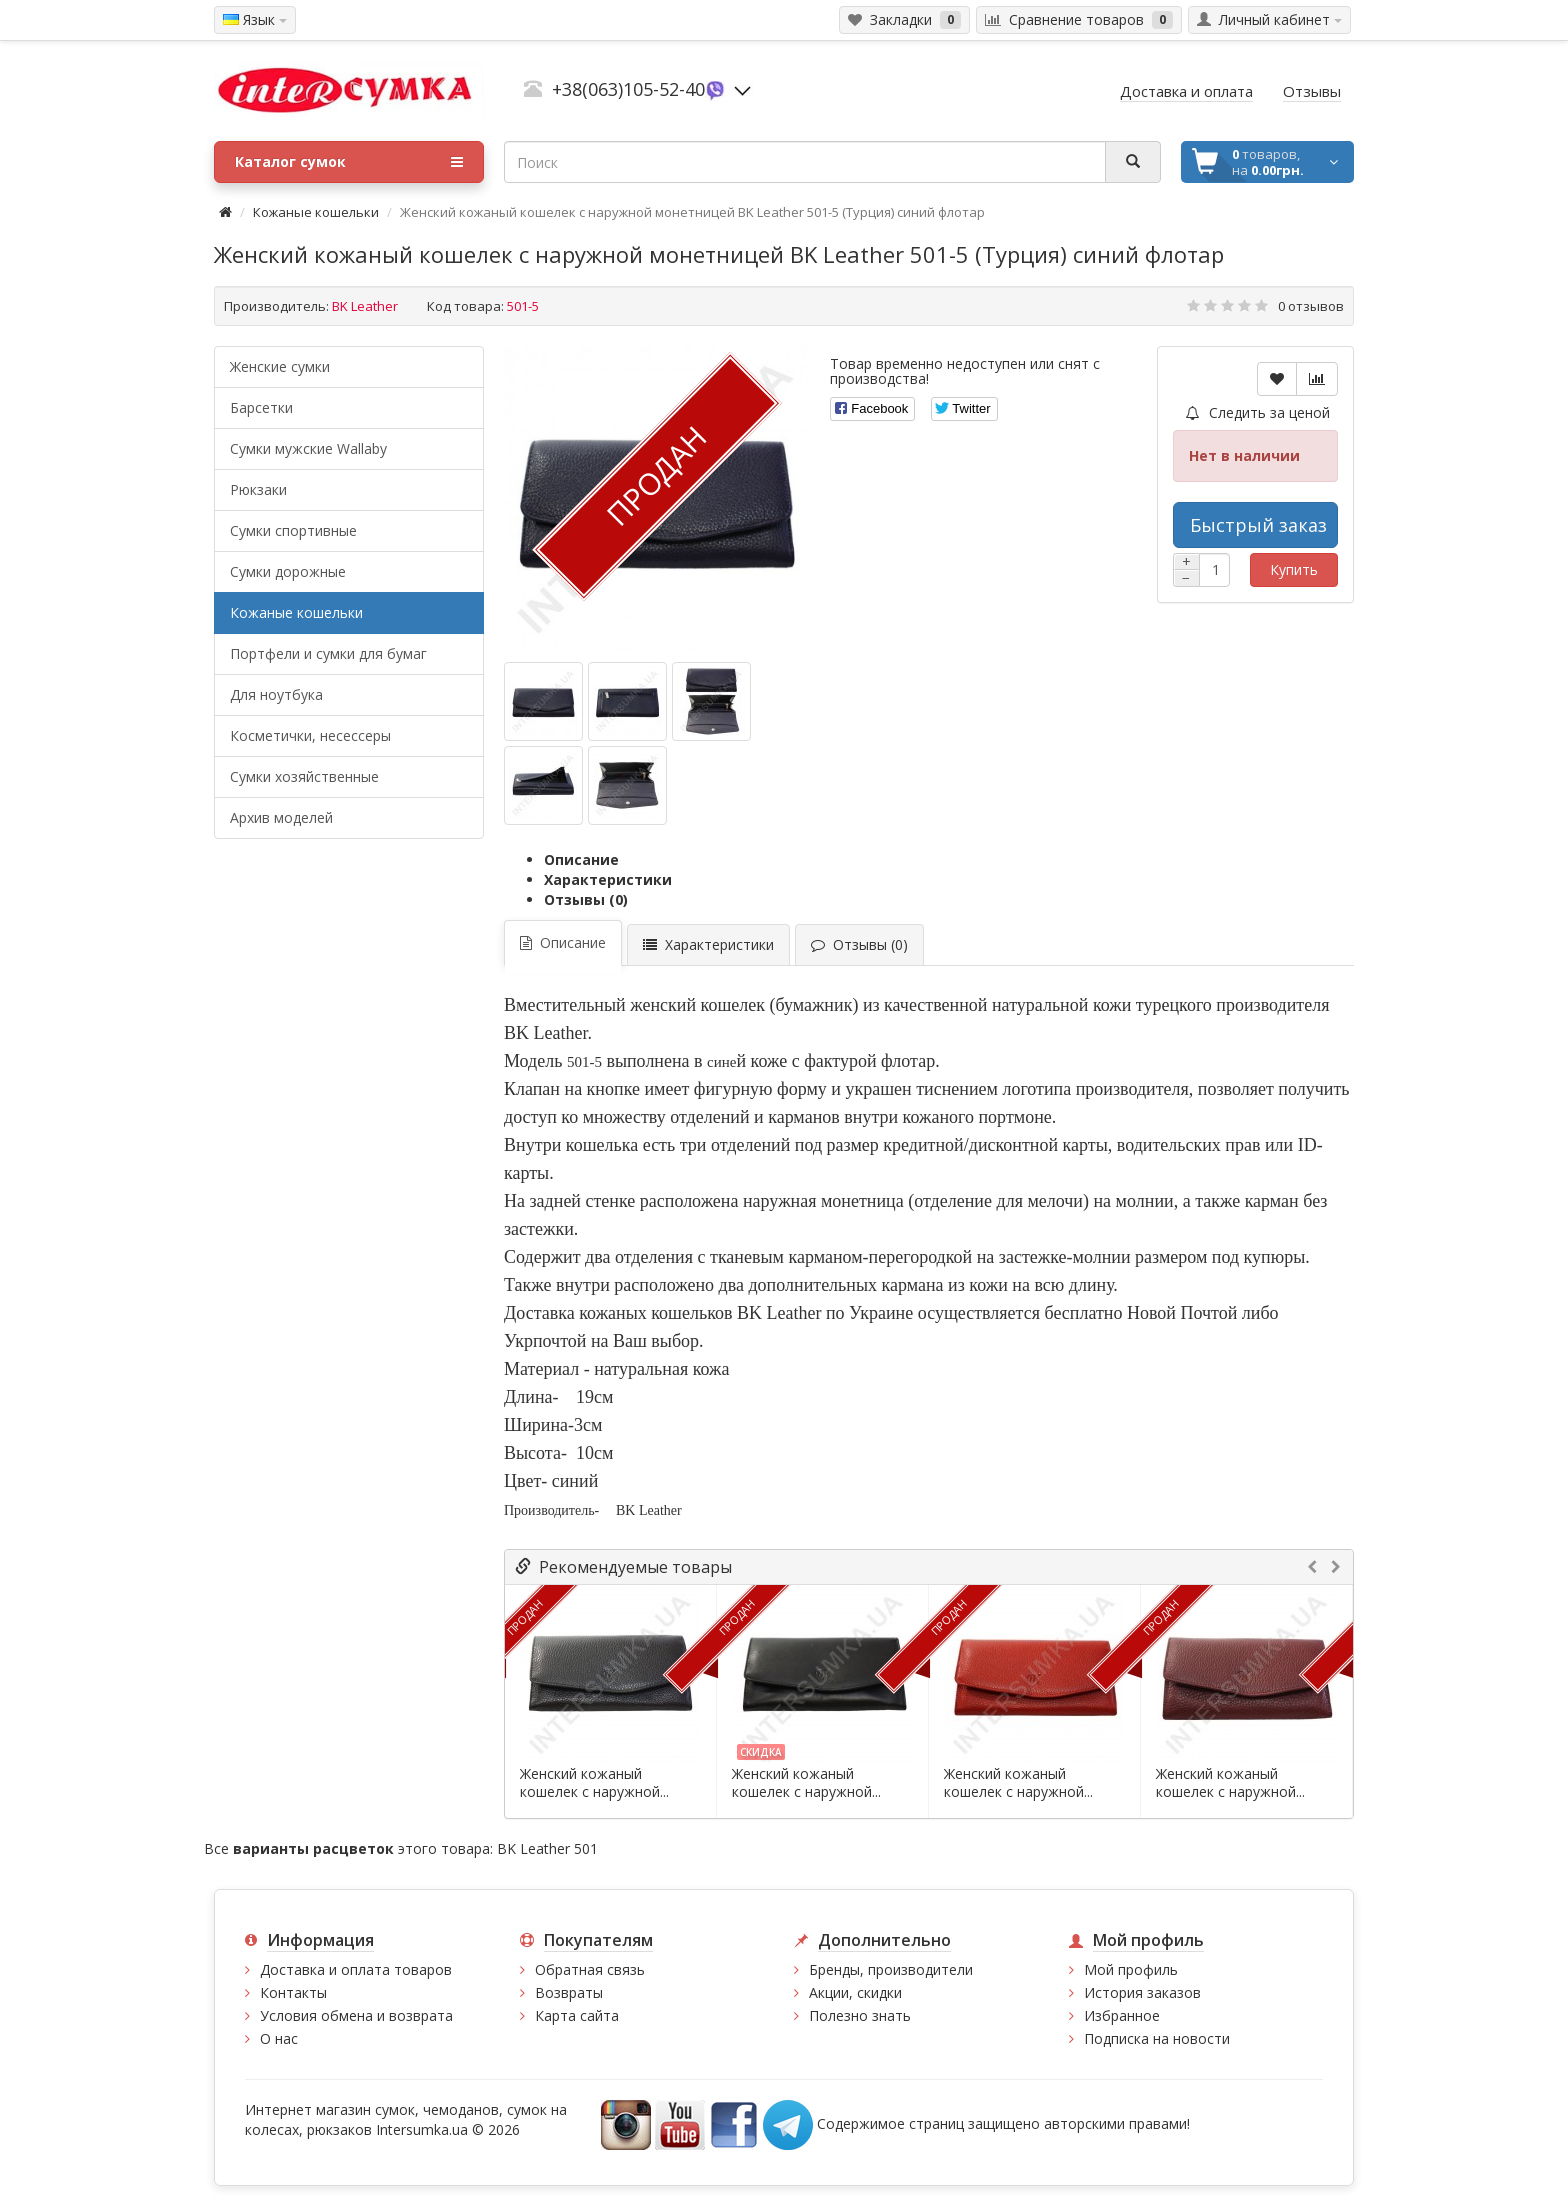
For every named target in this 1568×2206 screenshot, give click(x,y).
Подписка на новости (1157, 2038)
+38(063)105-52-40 (628, 89)
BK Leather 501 (547, 1848)
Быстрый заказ (1258, 525)
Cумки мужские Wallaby (308, 448)
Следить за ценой (1258, 412)
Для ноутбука (276, 694)
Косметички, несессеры (310, 735)
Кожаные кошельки (316, 212)
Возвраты (569, 1992)
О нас (279, 2038)
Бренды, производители (891, 1969)
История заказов (1142, 1992)
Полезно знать (860, 2015)
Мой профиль (1131, 1969)
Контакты (293, 1992)
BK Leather (365, 306)
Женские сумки (280, 366)
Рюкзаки (258, 489)
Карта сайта (577, 2015)
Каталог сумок (349, 162)
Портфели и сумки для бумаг (328, 653)
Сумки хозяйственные (304, 776)
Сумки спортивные (293, 530)
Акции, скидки (855, 1992)
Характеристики (608, 879)
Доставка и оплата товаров (356, 1969)
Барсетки (261, 407)
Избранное (1122, 2015)
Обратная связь (590, 1969)
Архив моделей (281, 817)
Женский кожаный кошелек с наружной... (594, 1783)
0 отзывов (1311, 306)
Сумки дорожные (288, 571)
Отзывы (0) (586, 899)
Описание (581, 859)
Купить (1294, 569)
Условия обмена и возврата (356, 2015)
